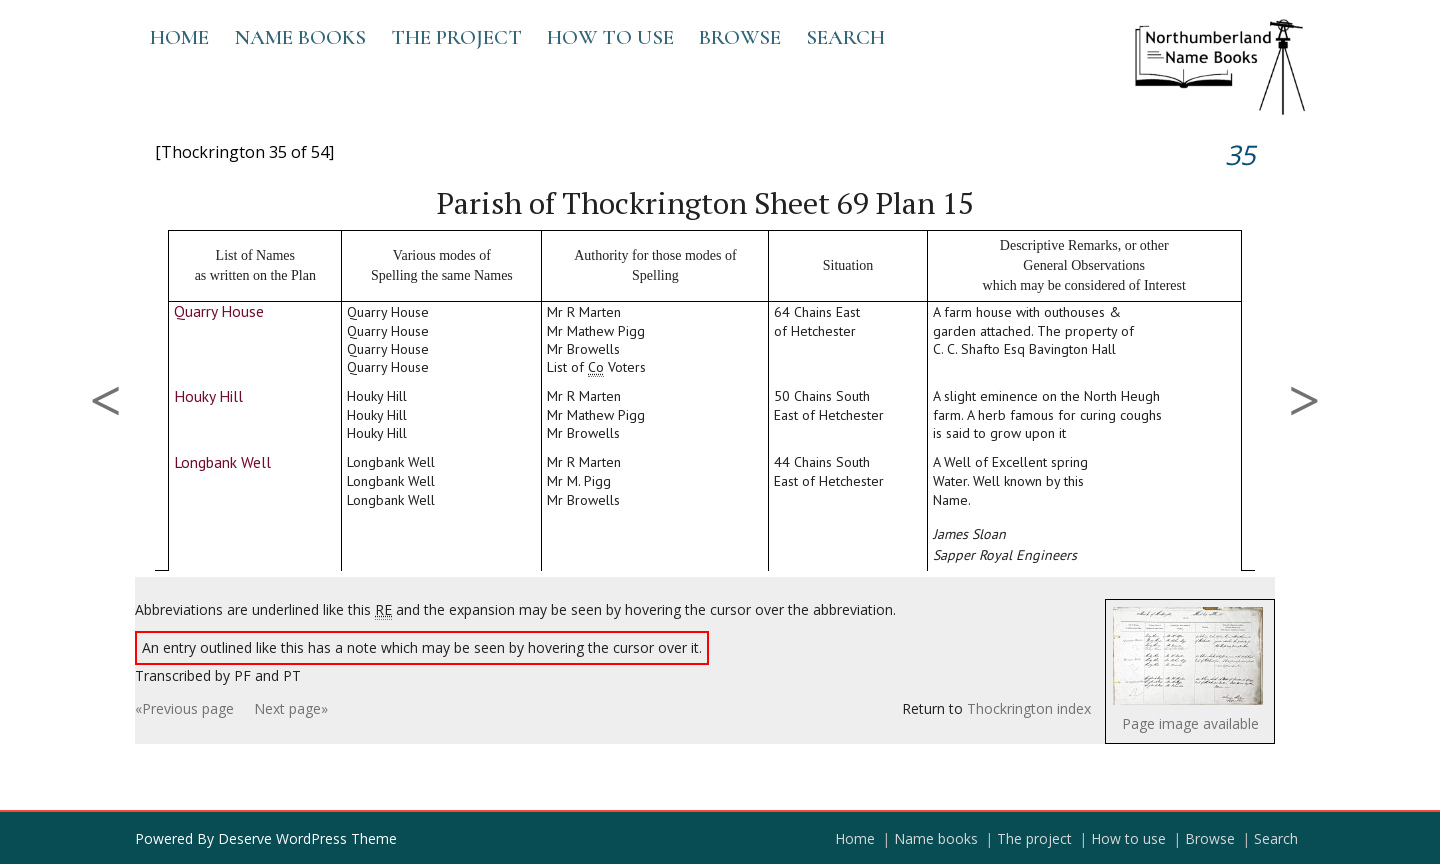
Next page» (291, 708)
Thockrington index (1029, 708)
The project (456, 37)
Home (179, 37)
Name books (300, 37)
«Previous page (184, 708)
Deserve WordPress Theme (307, 838)
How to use (610, 37)
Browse (740, 37)
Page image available (1190, 723)
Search (845, 37)
